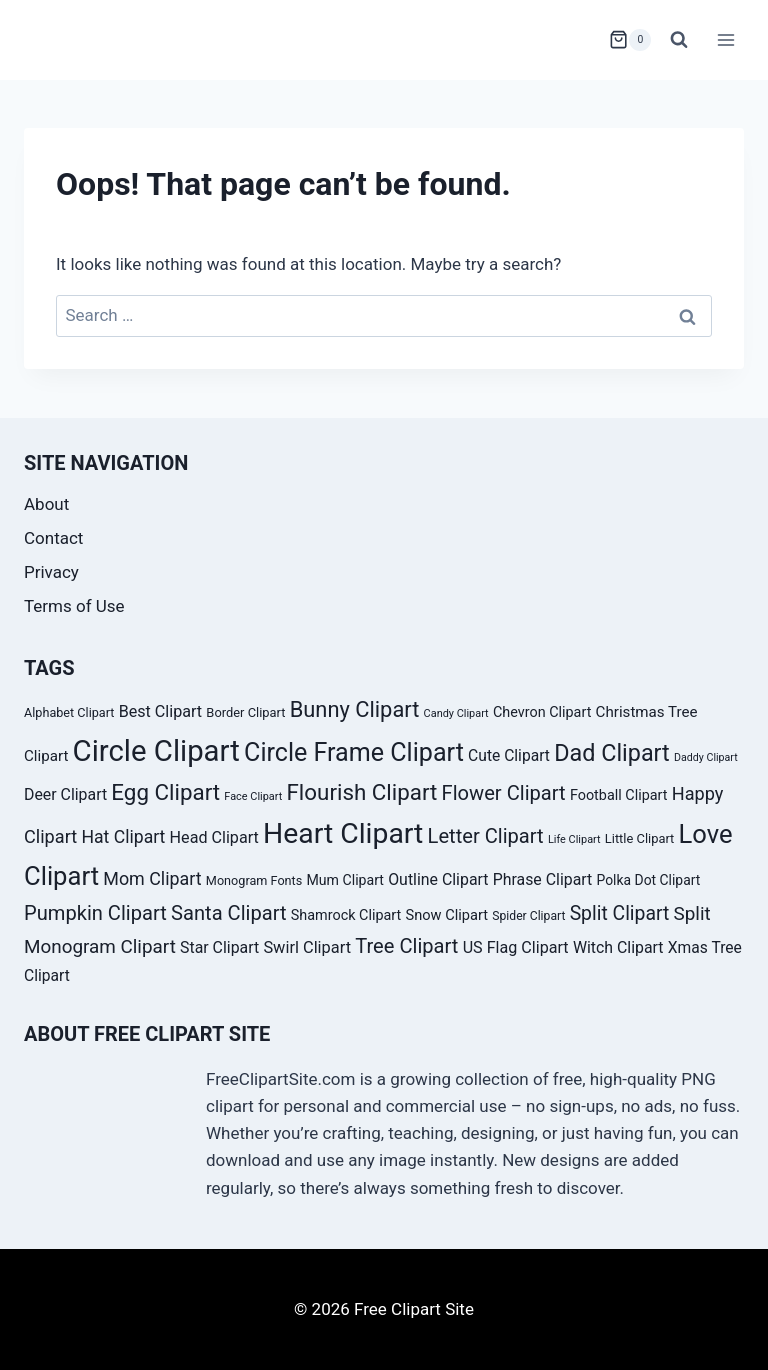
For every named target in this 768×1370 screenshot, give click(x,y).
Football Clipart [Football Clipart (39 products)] (619, 795)
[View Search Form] (679, 40)
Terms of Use (74, 606)
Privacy (51, 572)
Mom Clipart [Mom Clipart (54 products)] (152, 878)
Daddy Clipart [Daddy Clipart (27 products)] (706, 757)
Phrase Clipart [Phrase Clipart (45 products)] (543, 879)
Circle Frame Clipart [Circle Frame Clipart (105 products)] (354, 752)
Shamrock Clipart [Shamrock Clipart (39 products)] (346, 915)
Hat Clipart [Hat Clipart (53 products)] (123, 837)
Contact (53, 538)
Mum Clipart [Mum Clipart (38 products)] (345, 880)
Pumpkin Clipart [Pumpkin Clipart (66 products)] (95, 913)
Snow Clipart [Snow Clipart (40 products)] (446, 915)
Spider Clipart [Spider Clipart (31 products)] (528, 916)
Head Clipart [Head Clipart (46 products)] (214, 837)
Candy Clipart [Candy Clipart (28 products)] (456, 713)
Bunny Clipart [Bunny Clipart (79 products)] (355, 709)
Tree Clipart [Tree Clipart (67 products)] (406, 946)
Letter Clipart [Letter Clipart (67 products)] (486, 836)
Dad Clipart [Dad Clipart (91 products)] (612, 753)
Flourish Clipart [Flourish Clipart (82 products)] (362, 792)
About (46, 504)
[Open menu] (725, 39)
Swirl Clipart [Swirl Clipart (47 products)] (307, 947)
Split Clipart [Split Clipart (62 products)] (620, 913)
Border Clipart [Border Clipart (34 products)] (245, 712)
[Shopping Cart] (630, 40)
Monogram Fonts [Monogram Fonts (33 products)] (254, 880)
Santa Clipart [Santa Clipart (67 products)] (228, 913)
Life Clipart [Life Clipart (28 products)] (574, 839)
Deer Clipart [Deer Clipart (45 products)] (65, 794)
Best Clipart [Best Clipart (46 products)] (161, 711)
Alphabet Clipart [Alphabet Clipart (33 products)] (69, 712)
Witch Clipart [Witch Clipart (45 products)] (618, 947)
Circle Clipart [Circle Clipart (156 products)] (156, 751)
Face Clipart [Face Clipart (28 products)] (253, 796)
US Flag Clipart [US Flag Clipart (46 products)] (516, 947)
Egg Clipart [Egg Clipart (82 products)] (165, 792)
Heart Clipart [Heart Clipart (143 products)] (343, 833)
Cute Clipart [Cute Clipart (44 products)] (509, 755)
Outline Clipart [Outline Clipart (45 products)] (438, 879)
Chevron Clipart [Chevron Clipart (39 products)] (542, 712)
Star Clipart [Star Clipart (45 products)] (219, 947)
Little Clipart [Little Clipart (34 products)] (640, 838)
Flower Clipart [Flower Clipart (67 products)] (504, 793)
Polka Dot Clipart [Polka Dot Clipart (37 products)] (649, 880)
